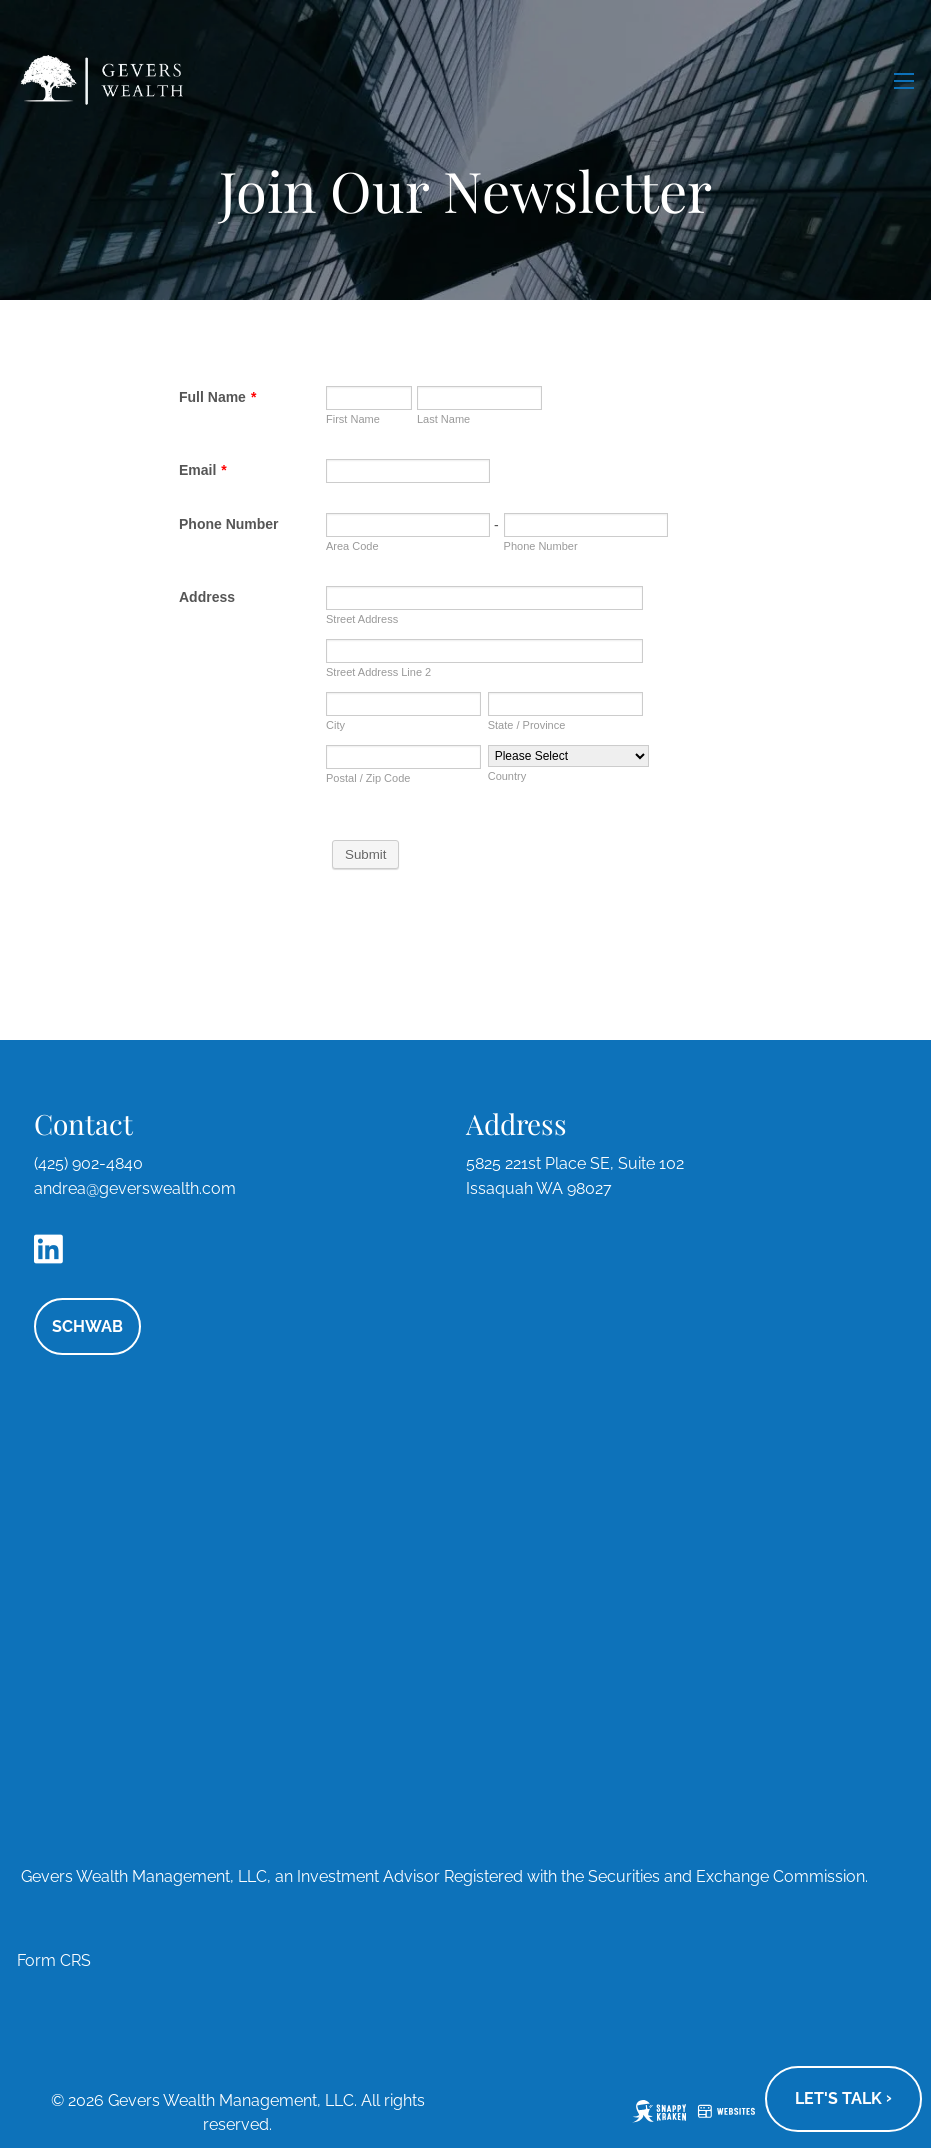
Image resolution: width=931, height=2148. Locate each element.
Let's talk (843, 2098)
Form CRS (54, 1960)
